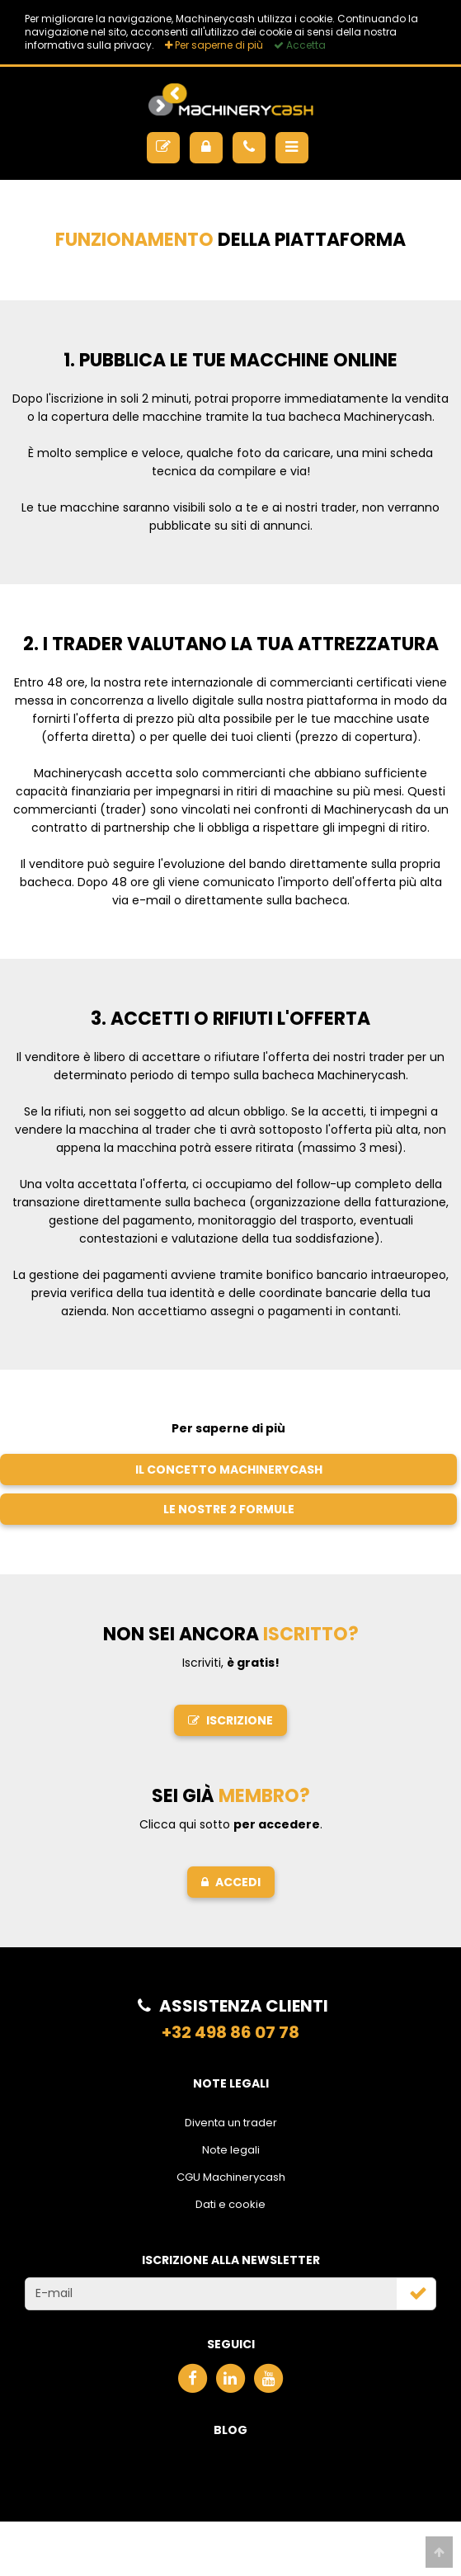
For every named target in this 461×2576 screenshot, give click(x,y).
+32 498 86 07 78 (230, 2032)
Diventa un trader (231, 2122)
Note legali (231, 2150)
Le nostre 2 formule (228, 1509)
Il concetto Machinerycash (228, 1469)
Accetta (300, 45)
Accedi (231, 1882)
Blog (230, 2430)
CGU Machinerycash (230, 2177)
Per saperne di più (214, 45)
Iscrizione (230, 1720)
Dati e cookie (230, 2204)
